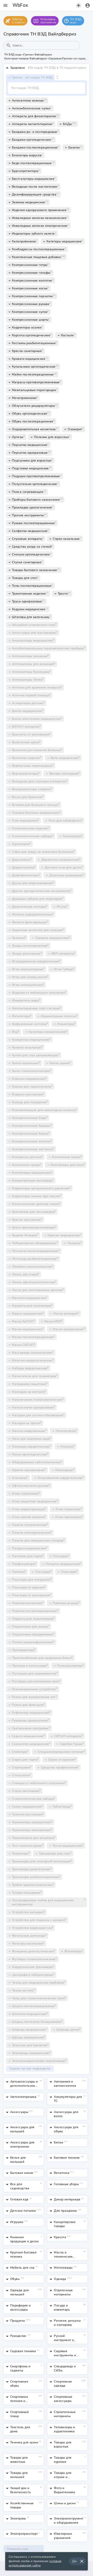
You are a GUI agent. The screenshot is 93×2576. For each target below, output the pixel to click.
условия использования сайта (35, 2566)
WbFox (20, 5)
